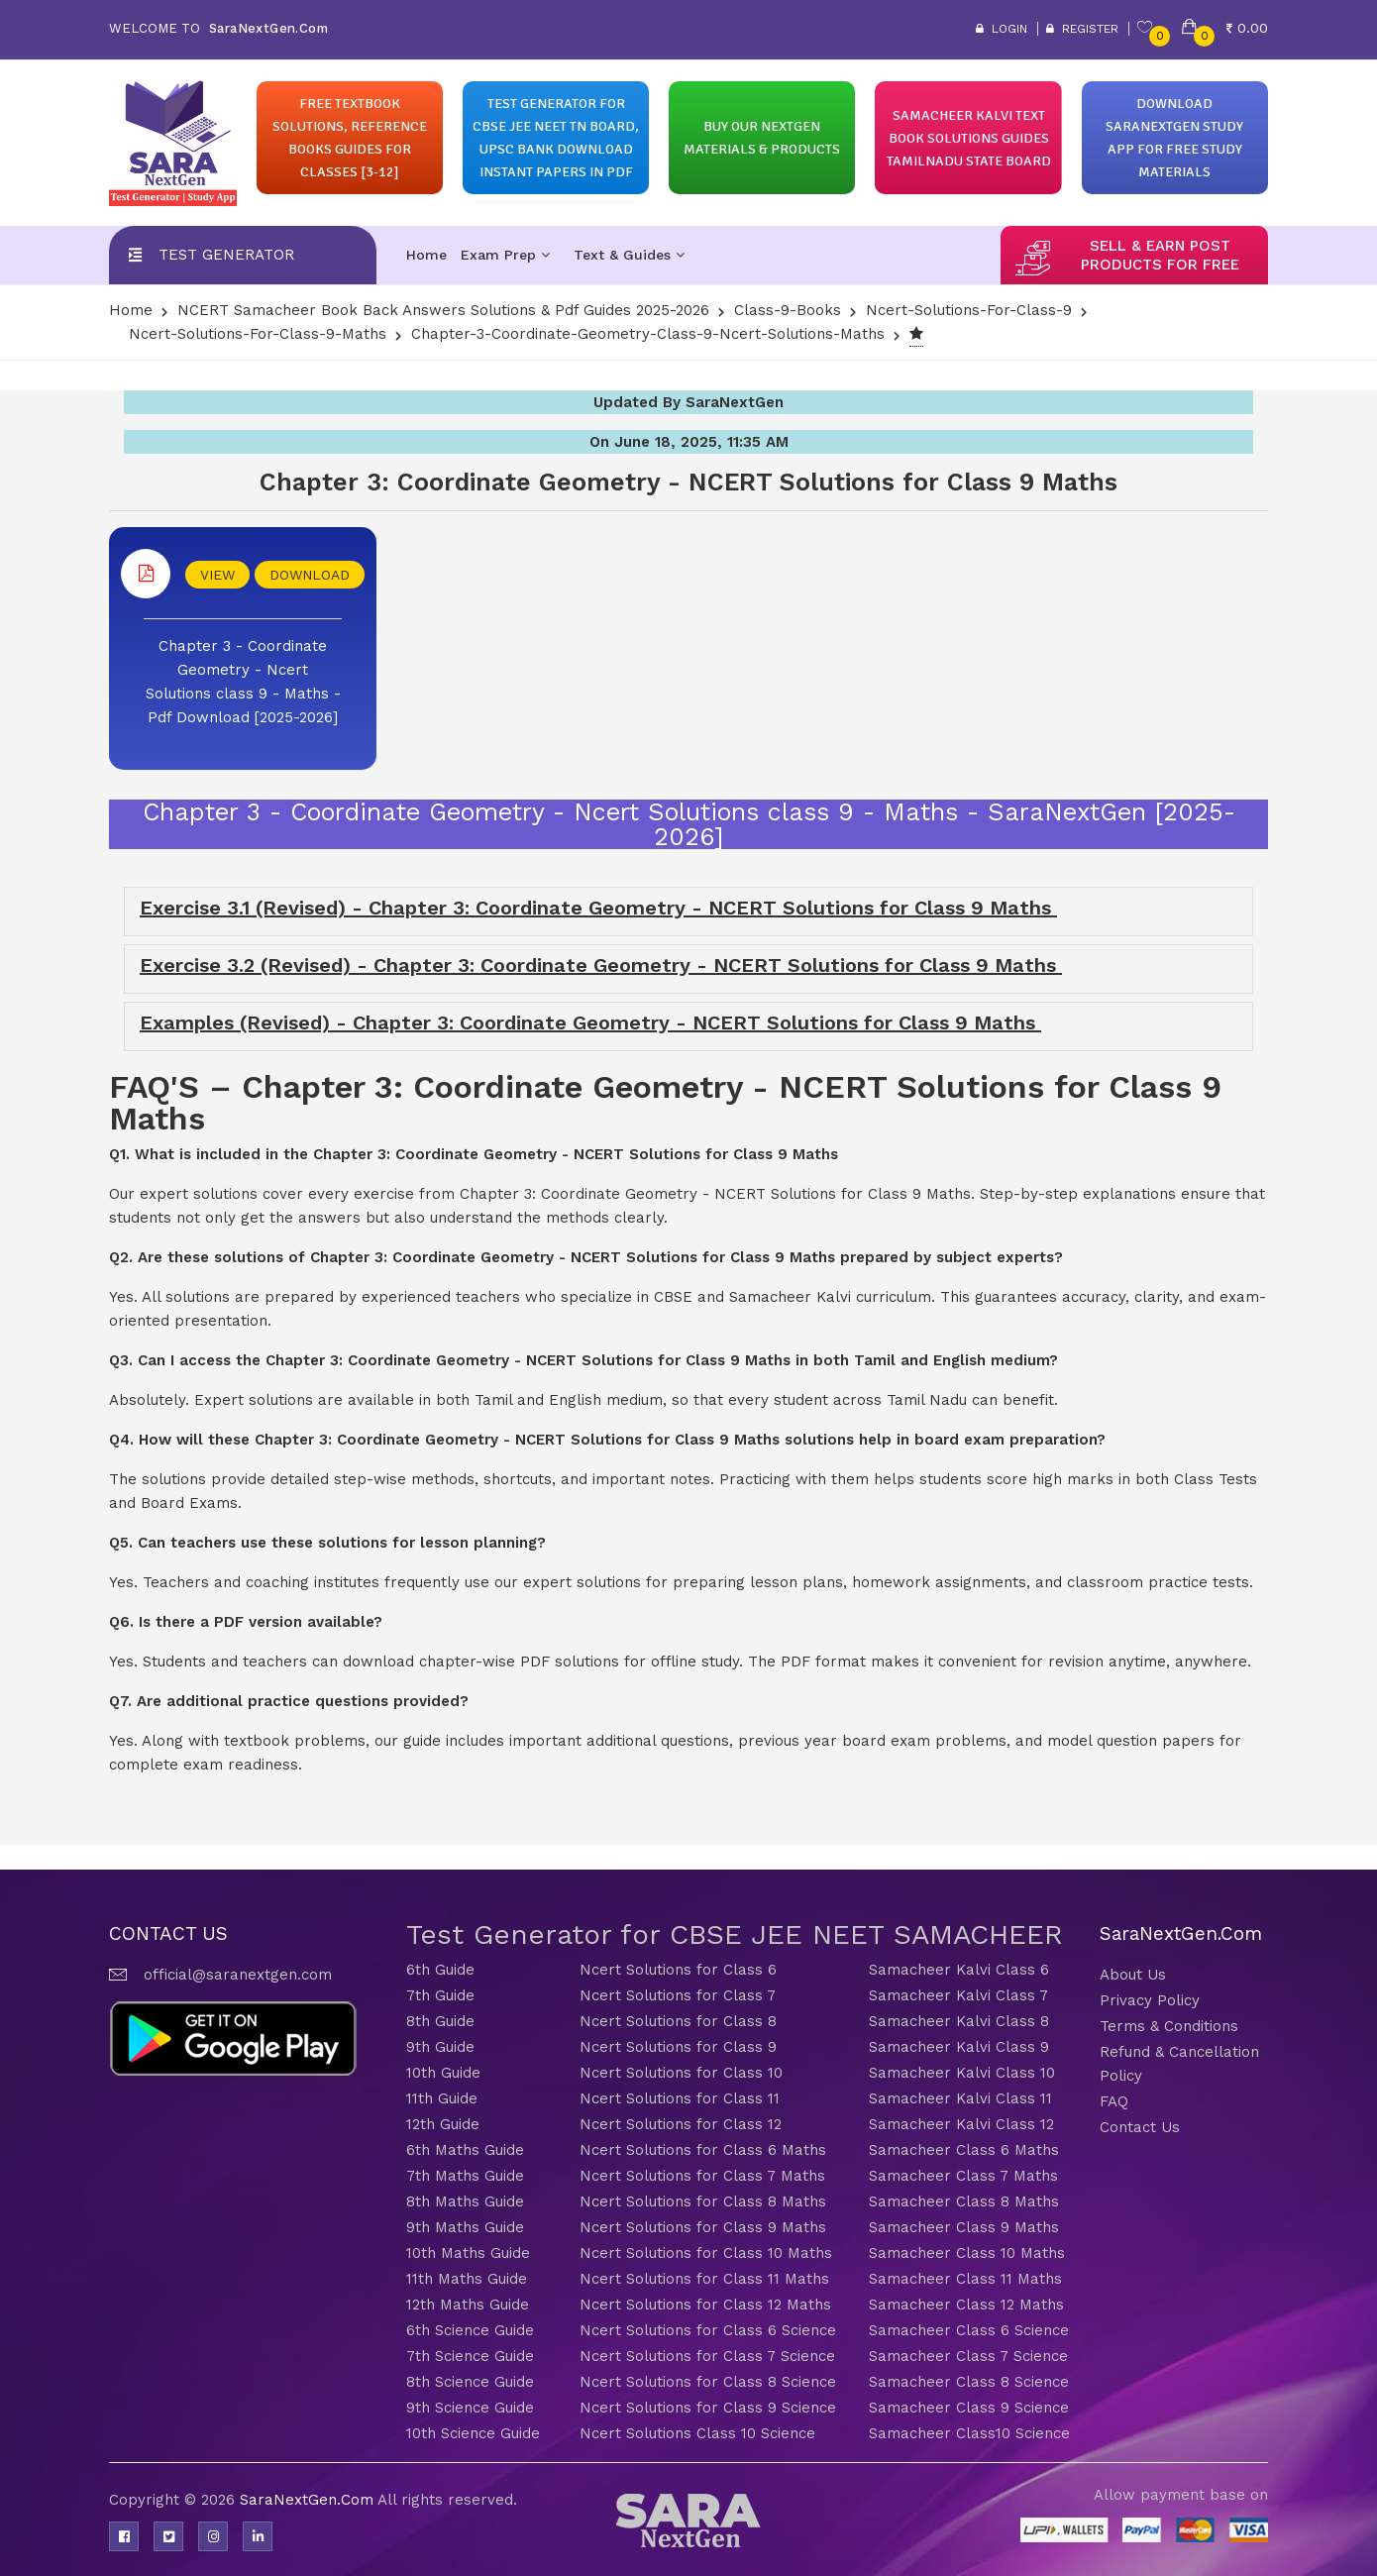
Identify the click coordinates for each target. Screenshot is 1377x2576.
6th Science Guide (470, 2330)
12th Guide (442, 2124)
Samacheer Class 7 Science (968, 2356)
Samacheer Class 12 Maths (966, 2304)
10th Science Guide (473, 2433)
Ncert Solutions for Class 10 (681, 2073)
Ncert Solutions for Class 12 (681, 2124)
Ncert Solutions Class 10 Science (697, 2433)
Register (1082, 29)
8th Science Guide (470, 2382)
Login (1001, 29)
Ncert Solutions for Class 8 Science (708, 2382)
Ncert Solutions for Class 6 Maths (703, 2150)
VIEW (217, 575)
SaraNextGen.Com (308, 2500)
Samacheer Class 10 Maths (967, 2253)
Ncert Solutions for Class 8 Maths (703, 2201)
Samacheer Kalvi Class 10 (962, 2073)
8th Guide (440, 2021)
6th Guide (440, 1970)
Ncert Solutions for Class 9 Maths (703, 2227)
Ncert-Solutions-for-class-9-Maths (257, 334)
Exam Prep (505, 255)
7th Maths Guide (465, 2176)
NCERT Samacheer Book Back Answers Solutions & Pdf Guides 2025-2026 (443, 310)
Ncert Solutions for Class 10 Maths (706, 2253)
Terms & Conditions (1169, 2026)
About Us (1133, 1975)
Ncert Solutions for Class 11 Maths (704, 2279)
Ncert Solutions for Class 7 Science (707, 2356)
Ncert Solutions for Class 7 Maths (702, 2176)
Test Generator (226, 255)
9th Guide (440, 2047)
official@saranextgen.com (238, 1975)
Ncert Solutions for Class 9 (678, 2047)
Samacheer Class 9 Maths (964, 2227)
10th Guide (443, 2073)
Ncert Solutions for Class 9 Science (708, 2407)
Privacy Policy (1150, 2000)
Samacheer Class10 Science (969, 2433)
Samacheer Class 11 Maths (965, 2279)
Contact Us (1140, 2127)
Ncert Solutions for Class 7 (678, 1995)
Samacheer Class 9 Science (969, 2407)
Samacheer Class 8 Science (969, 2382)
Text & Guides (629, 255)
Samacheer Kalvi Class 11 (960, 2098)
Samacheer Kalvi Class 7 (958, 1995)
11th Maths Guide (466, 2279)
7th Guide (440, 1995)
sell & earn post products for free (1160, 255)
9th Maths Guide (465, 2227)
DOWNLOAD (309, 575)
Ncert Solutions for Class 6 (678, 1970)
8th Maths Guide (465, 2201)
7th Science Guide (470, 2356)
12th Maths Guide (467, 2304)
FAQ (1114, 2101)
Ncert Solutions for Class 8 (678, 2021)
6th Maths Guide (465, 2150)
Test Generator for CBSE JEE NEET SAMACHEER (734, 1934)
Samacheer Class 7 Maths (963, 2176)
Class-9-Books (787, 310)
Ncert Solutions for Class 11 (680, 2098)
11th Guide (441, 2098)
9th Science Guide (470, 2407)
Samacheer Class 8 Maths (964, 2201)
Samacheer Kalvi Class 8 (959, 2021)
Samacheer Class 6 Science (969, 2330)
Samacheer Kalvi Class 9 (959, 2047)
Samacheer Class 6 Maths (964, 2150)
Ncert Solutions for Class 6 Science (708, 2330)
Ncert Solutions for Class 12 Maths (705, 2304)
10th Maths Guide (468, 2253)
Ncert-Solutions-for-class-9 (969, 310)
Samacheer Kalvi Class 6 (959, 1970)
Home (426, 255)
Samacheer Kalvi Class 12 (961, 2124)
